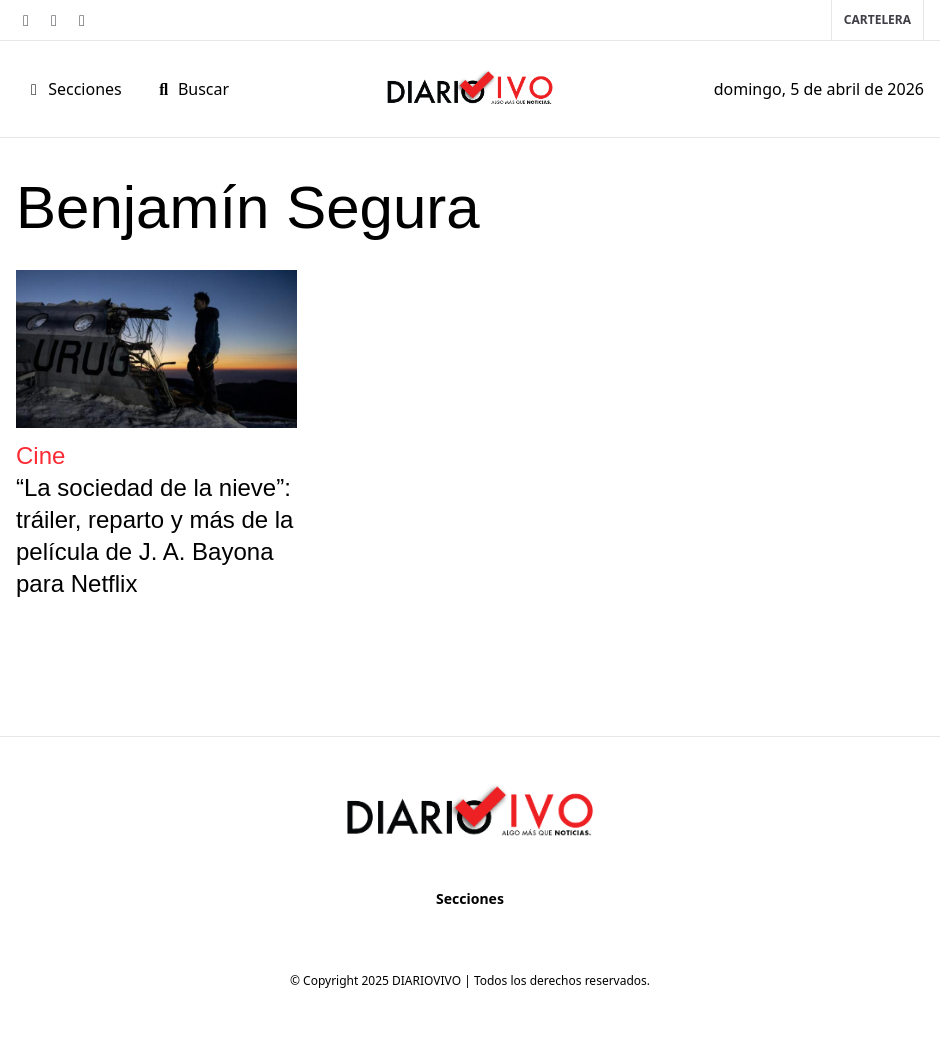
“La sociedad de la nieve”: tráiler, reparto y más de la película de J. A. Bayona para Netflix (154, 535)
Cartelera (877, 19)
